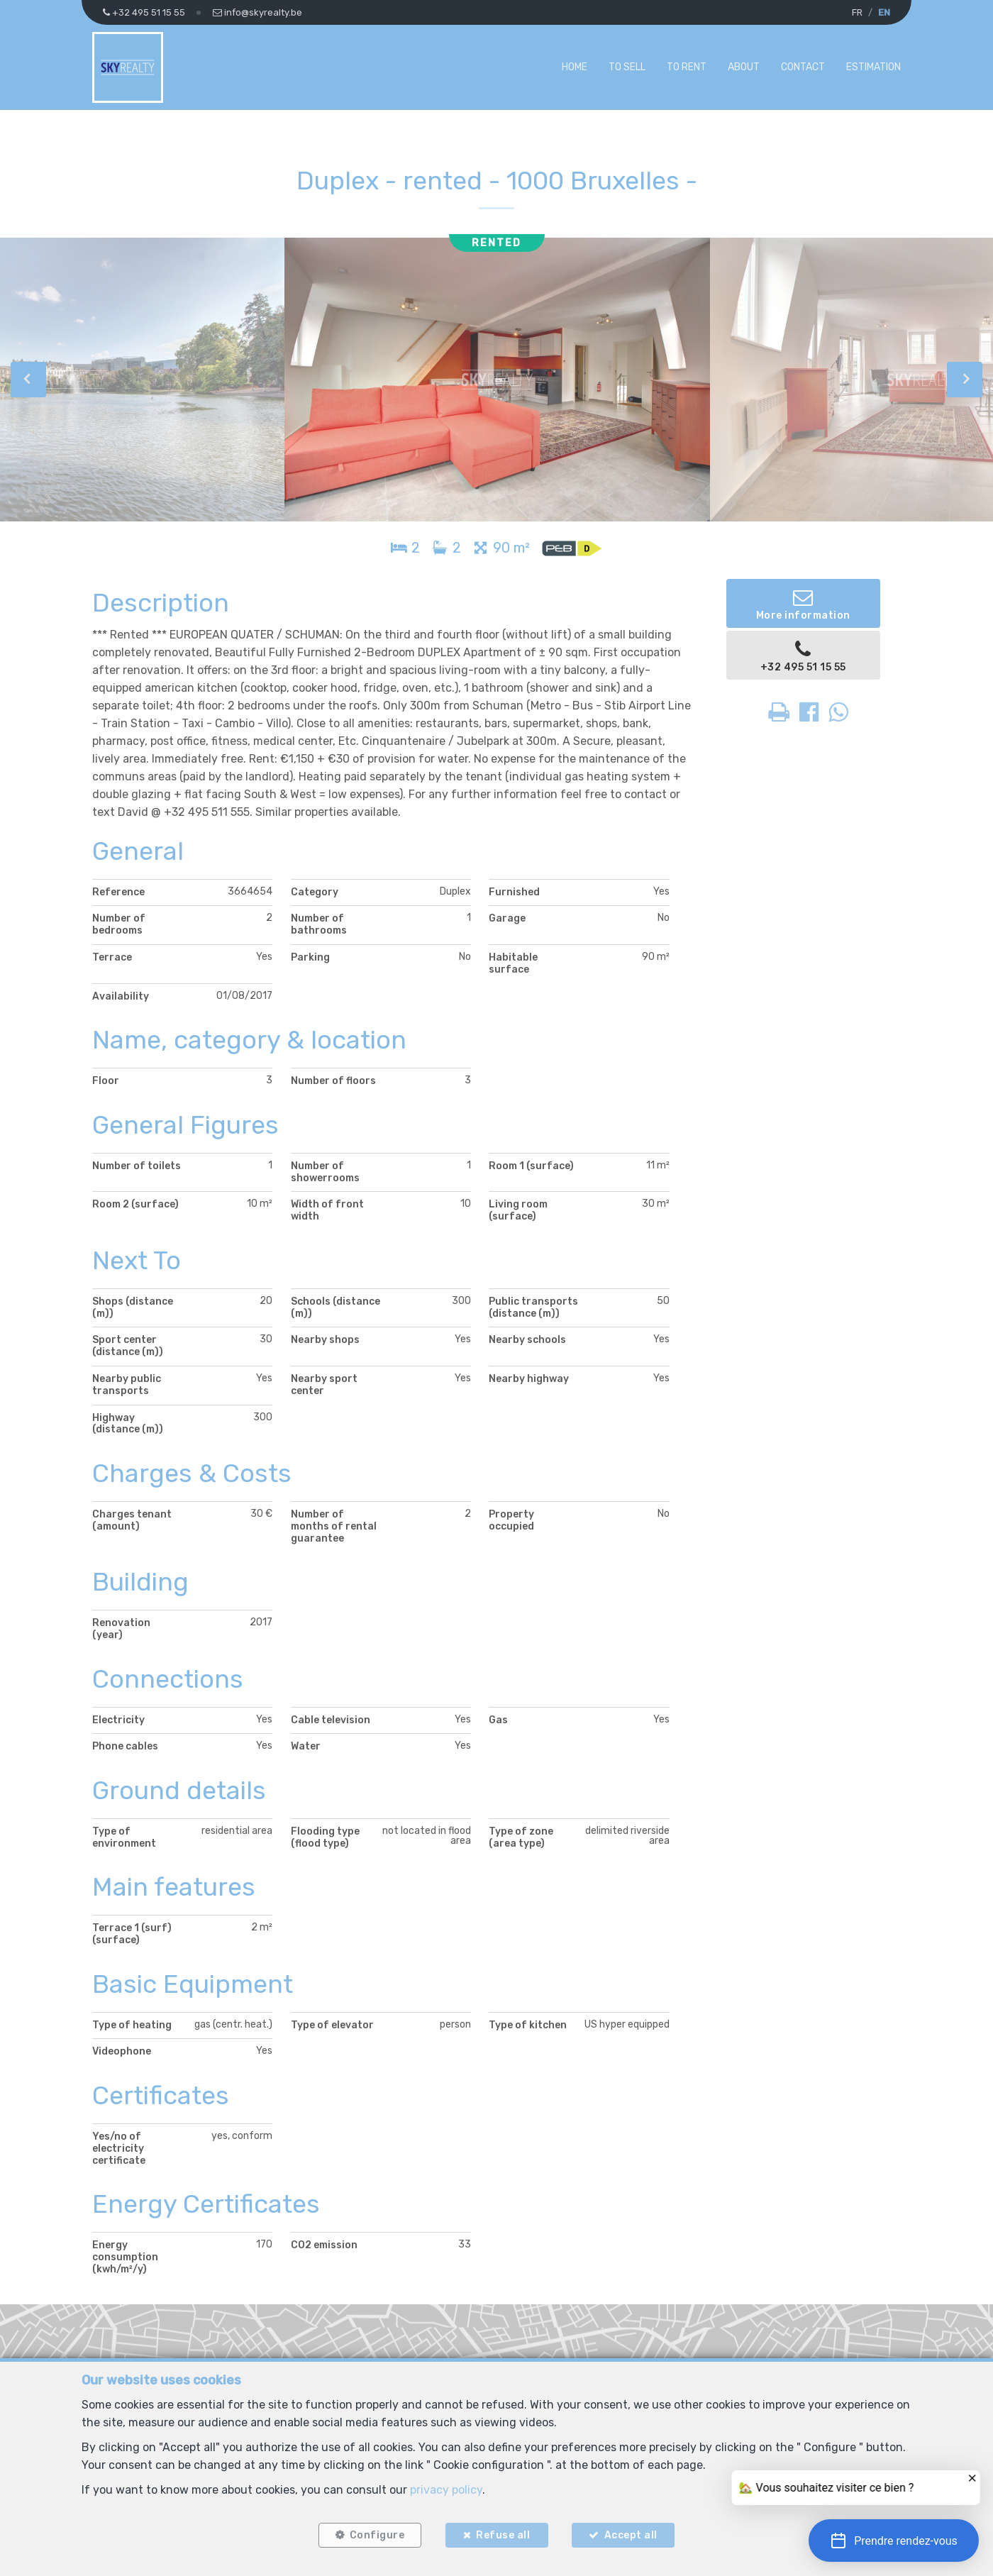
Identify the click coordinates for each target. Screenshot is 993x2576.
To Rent (686, 67)
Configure (376, 2535)
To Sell (627, 67)
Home (574, 67)
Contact (803, 67)
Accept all (631, 2535)
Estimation (873, 67)
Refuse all (503, 2535)
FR (857, 12)
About (744, 67)
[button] (894, 2540)
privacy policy (446, 2489)
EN (884, 12)
